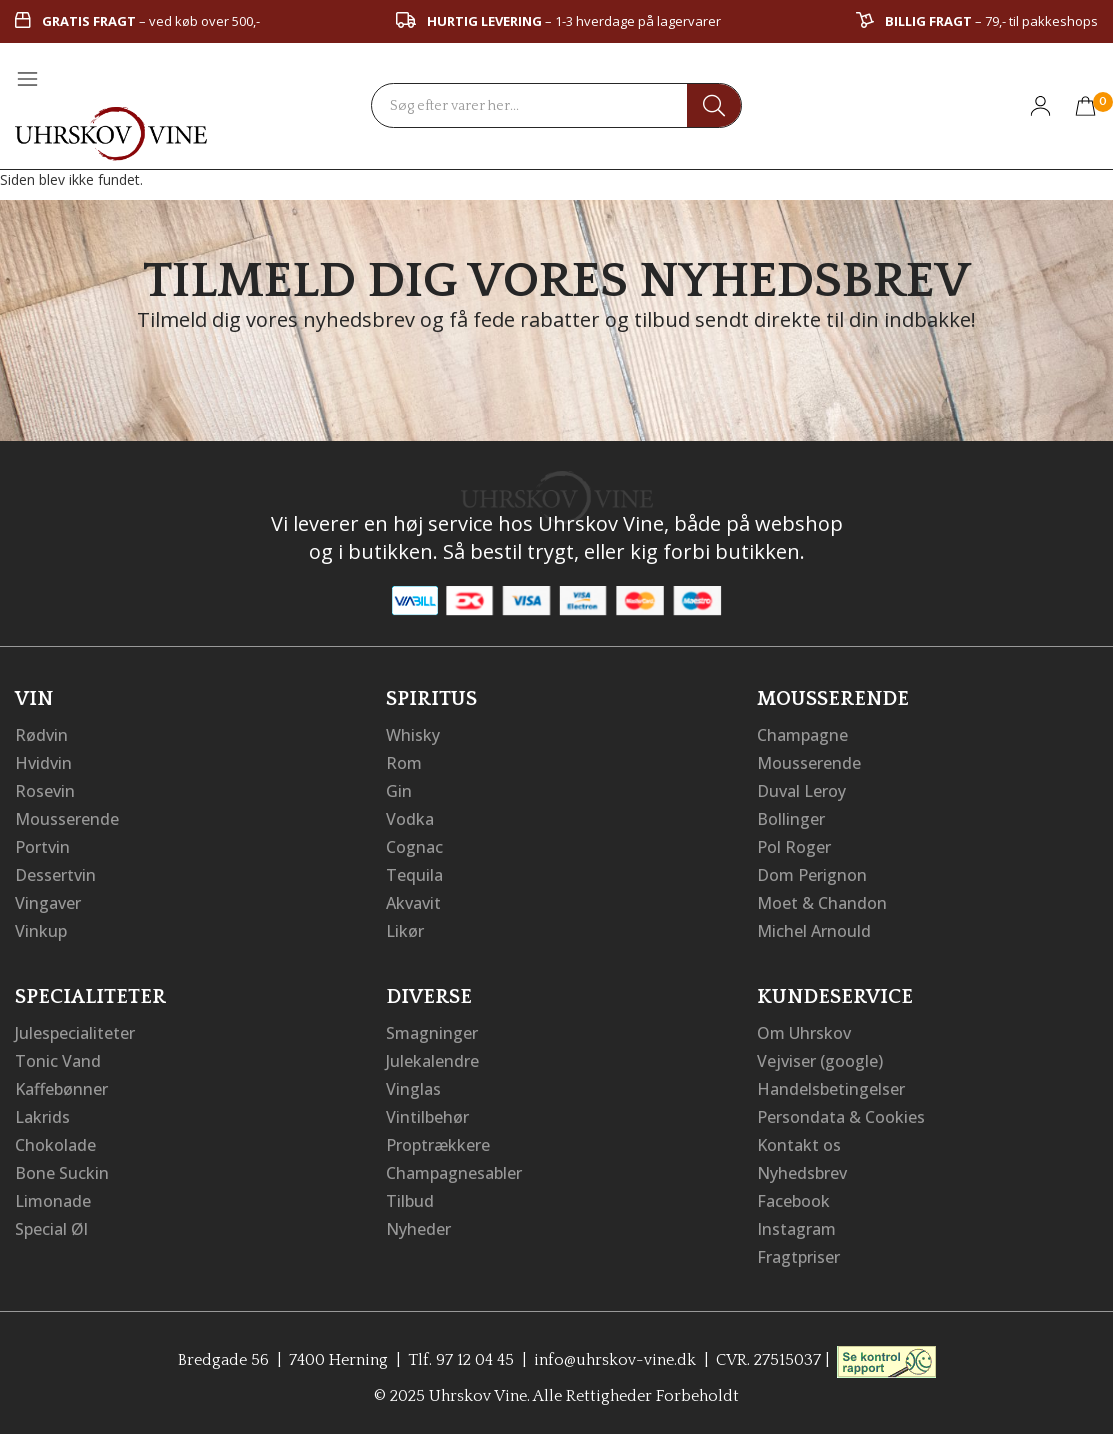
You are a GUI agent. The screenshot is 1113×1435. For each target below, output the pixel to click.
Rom (404, 763)
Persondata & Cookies (841, 1117)
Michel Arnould (814, 931)
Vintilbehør (427, 1117)
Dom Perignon (812, 875)
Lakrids (42, 1117)
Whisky (413, 735)
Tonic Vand (58, 1061)
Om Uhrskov (804, 1033)
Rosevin (45, 791)
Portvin (42, 847)
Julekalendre (432, 1061)
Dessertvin (55, 875)
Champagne (802, 735)
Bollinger (791, 819)
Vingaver (48, 903)
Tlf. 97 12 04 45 (461, 1360)
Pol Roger (794, 847)
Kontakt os (799, 1145)
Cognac (414, 847)
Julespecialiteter (75, 1033)
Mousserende (67, 819)
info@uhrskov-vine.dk (615, 1360)
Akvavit (413, 903)
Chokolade (55, 1145)
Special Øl (51, 1229)
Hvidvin (43, 763)
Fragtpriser (798, 1257)
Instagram (796, 1229)
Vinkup (41, 931)
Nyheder (418, 1229)
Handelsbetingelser (831, 1089)
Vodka (410, 819)
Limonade (53, 1201)
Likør (405, 931)
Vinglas (413, 1089)
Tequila (414, 875)
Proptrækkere (438, 1145)
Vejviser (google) (820, 1061)
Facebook (793, 1201)
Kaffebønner (61, 1089)
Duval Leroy (801, 791)
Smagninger (432, 1033)
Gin (399, 791)
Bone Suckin (62, 1173)
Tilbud (410, 1201)
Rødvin (41, 735)
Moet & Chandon (822, 903)
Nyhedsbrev (802, 1173)
